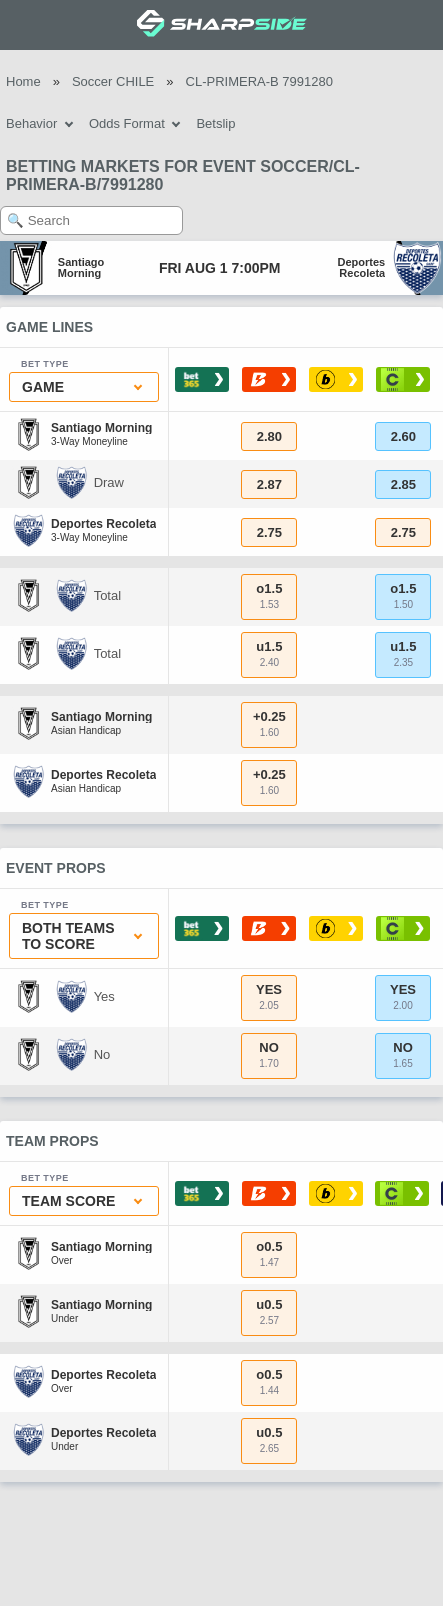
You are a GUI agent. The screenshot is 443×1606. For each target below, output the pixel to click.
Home (23, 81)
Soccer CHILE (113, 81)
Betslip (215, 123)
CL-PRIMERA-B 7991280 (259, 81)
